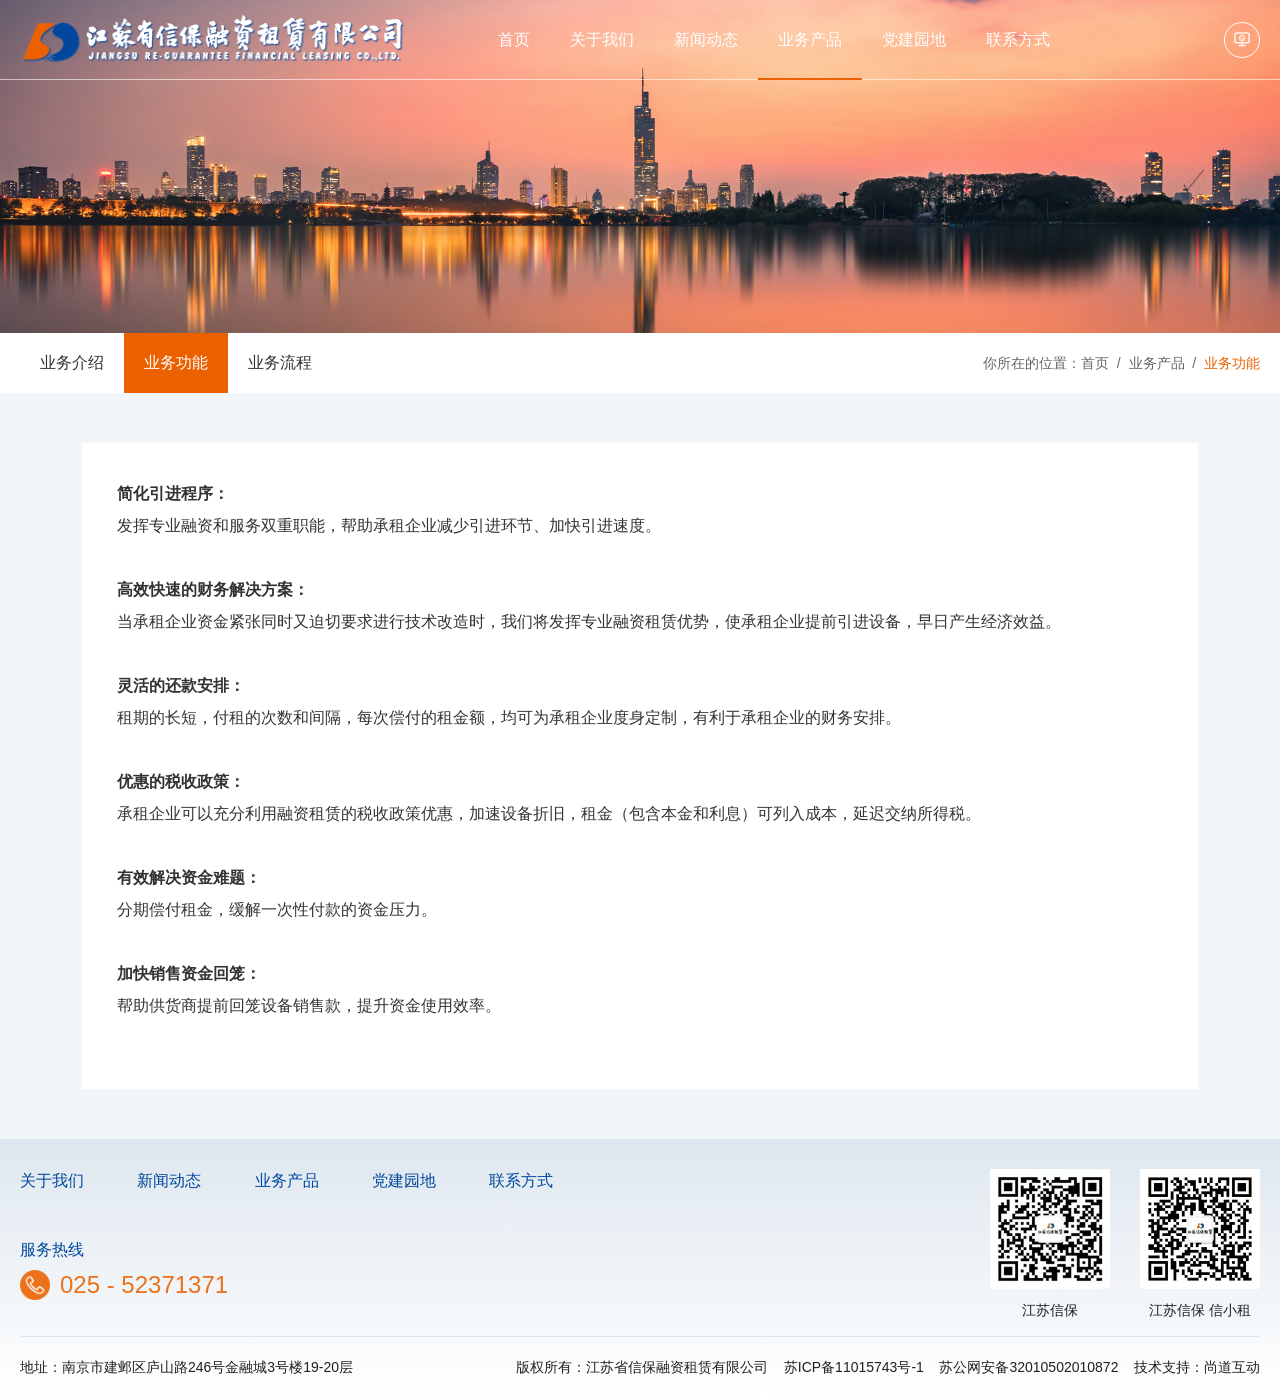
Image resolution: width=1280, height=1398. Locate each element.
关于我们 (602, 39)
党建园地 (914, 39)
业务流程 (280, 362)
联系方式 (1018, 39)
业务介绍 (72, 362)
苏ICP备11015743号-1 (854, 1367)
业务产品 (810, 39)
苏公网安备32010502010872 (1028, 1367)
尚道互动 (1232, 1367)
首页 (514, 39)
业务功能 (176, 362)
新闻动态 (706, 39)
